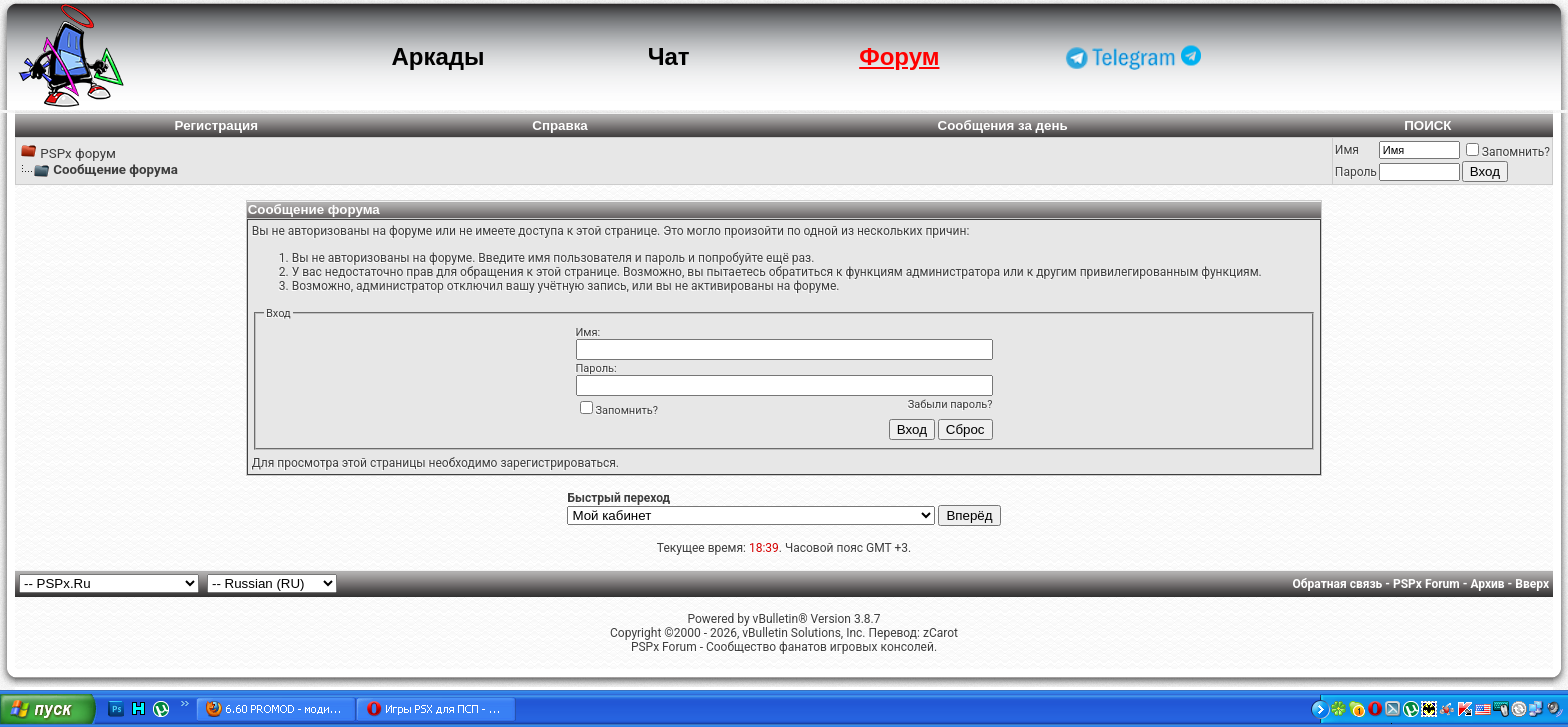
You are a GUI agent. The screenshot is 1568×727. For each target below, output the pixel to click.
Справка (560, 125)
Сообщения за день (1003, 125)
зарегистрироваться (557, 463)
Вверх (1532, 584)
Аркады (437, 56)
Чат (669, 56)
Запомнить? (1508, 152)
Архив (1487, 584)
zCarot (940, 633)
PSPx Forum (1426, 584)
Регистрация (216, 125)
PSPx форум (78, 153)
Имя (1347, 150)
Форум (899, 56)
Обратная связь (1338, 584)
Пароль (1356, 172)
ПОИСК (1427, 125)
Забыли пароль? (950, 404)
